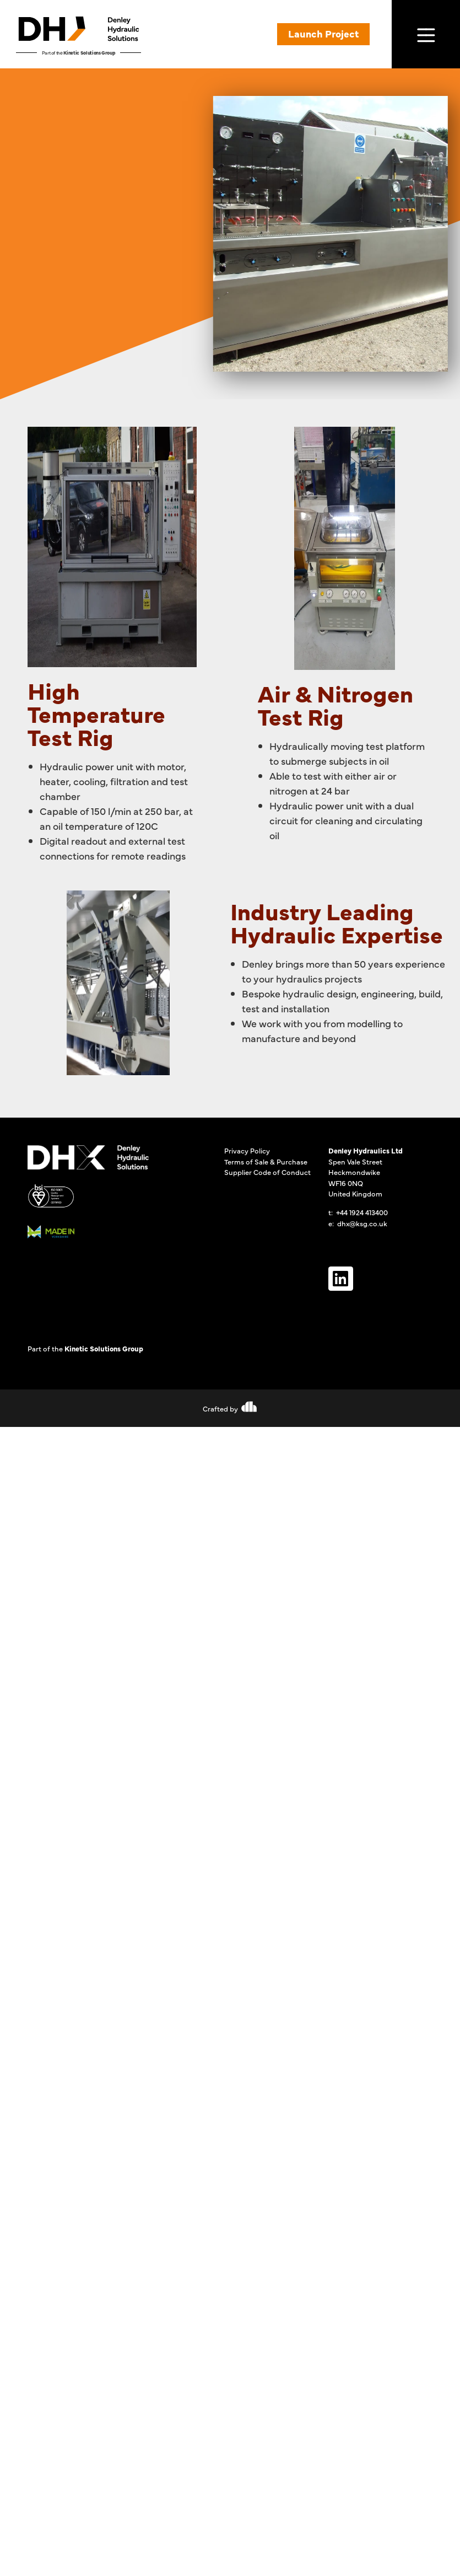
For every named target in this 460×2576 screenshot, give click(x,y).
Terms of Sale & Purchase (265, 1161)
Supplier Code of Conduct (267, 1172)
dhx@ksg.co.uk (362, 1223)
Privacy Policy (247, 1150)
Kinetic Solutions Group (89, 52)
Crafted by (220, 1408)
